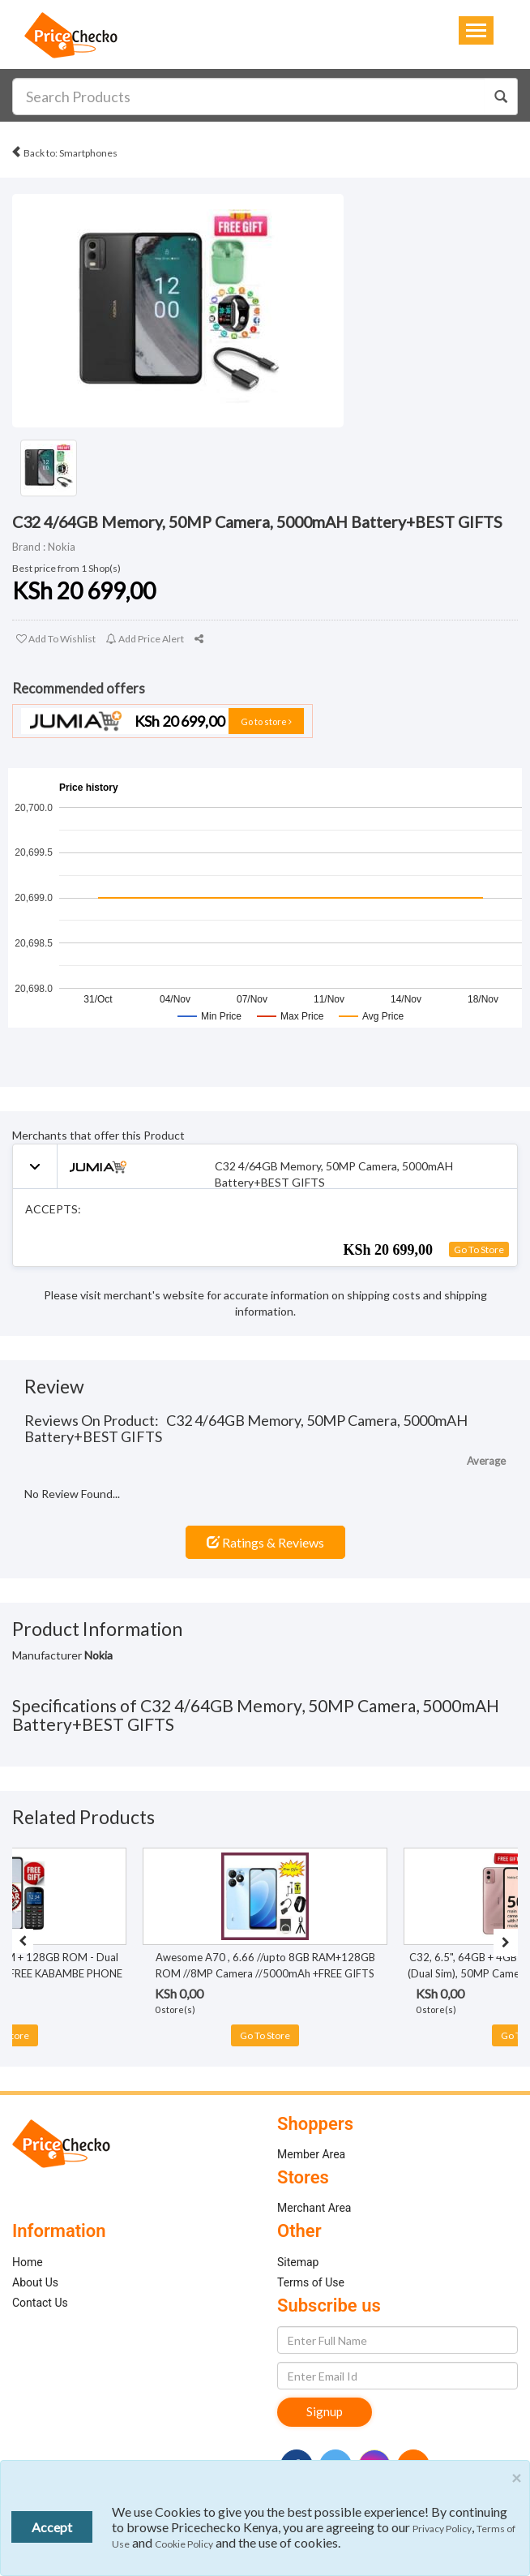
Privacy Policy (442, 2528)
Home (27, 2262)
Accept (52, 2527)
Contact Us (40, 2302)
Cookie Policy (184, 2544)
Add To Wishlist (56, 639)
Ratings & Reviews (265, 1542)
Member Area (311, 2154)
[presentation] (22, 1941)
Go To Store (479, 1249)
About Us (35, 2282)
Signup (324, 2411)
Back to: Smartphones (64, 150)
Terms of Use (310, 2282)
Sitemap (297, 2262)
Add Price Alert (145, 639)
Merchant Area (314, 2207)
